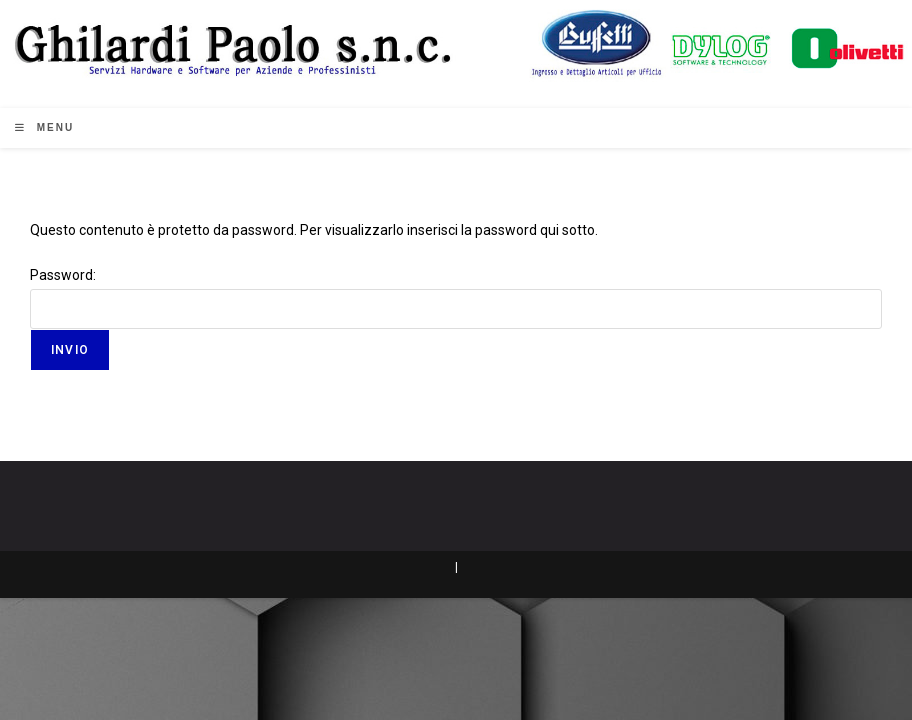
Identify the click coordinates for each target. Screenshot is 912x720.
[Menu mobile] (44, 127)
